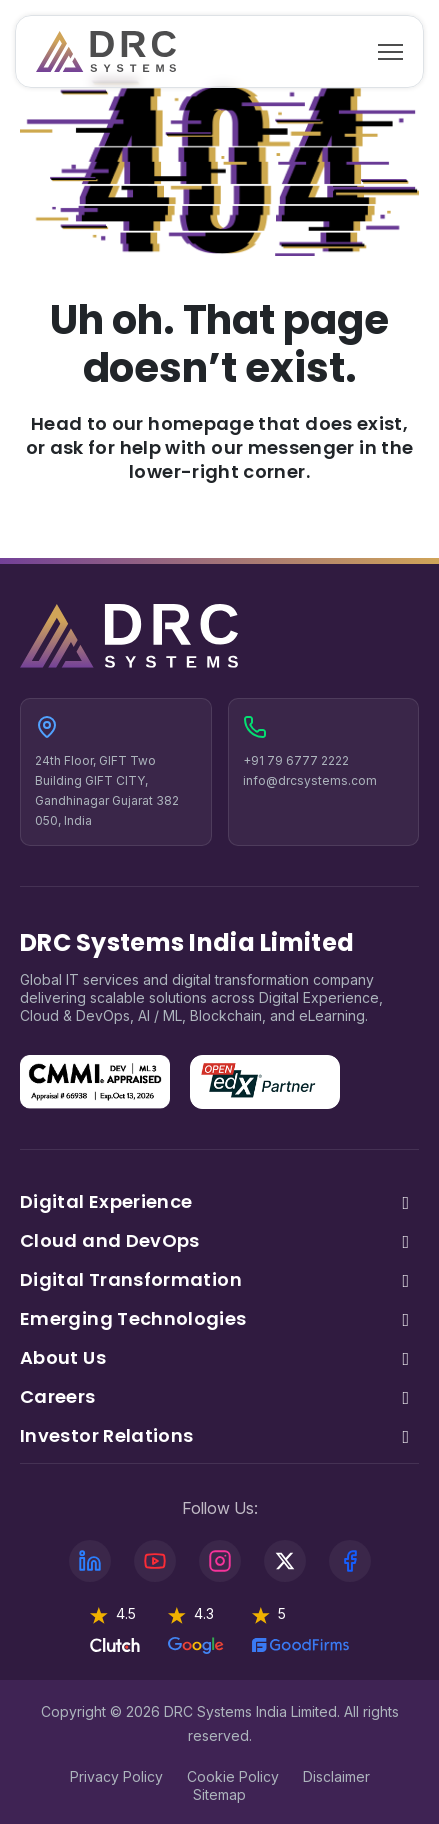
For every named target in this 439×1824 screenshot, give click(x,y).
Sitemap (219, 1794)
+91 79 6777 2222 (296, 760)
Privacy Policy (116, 1776)
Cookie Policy (233, 1776)
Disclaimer (336, 1776)
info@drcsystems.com (310, 780)
